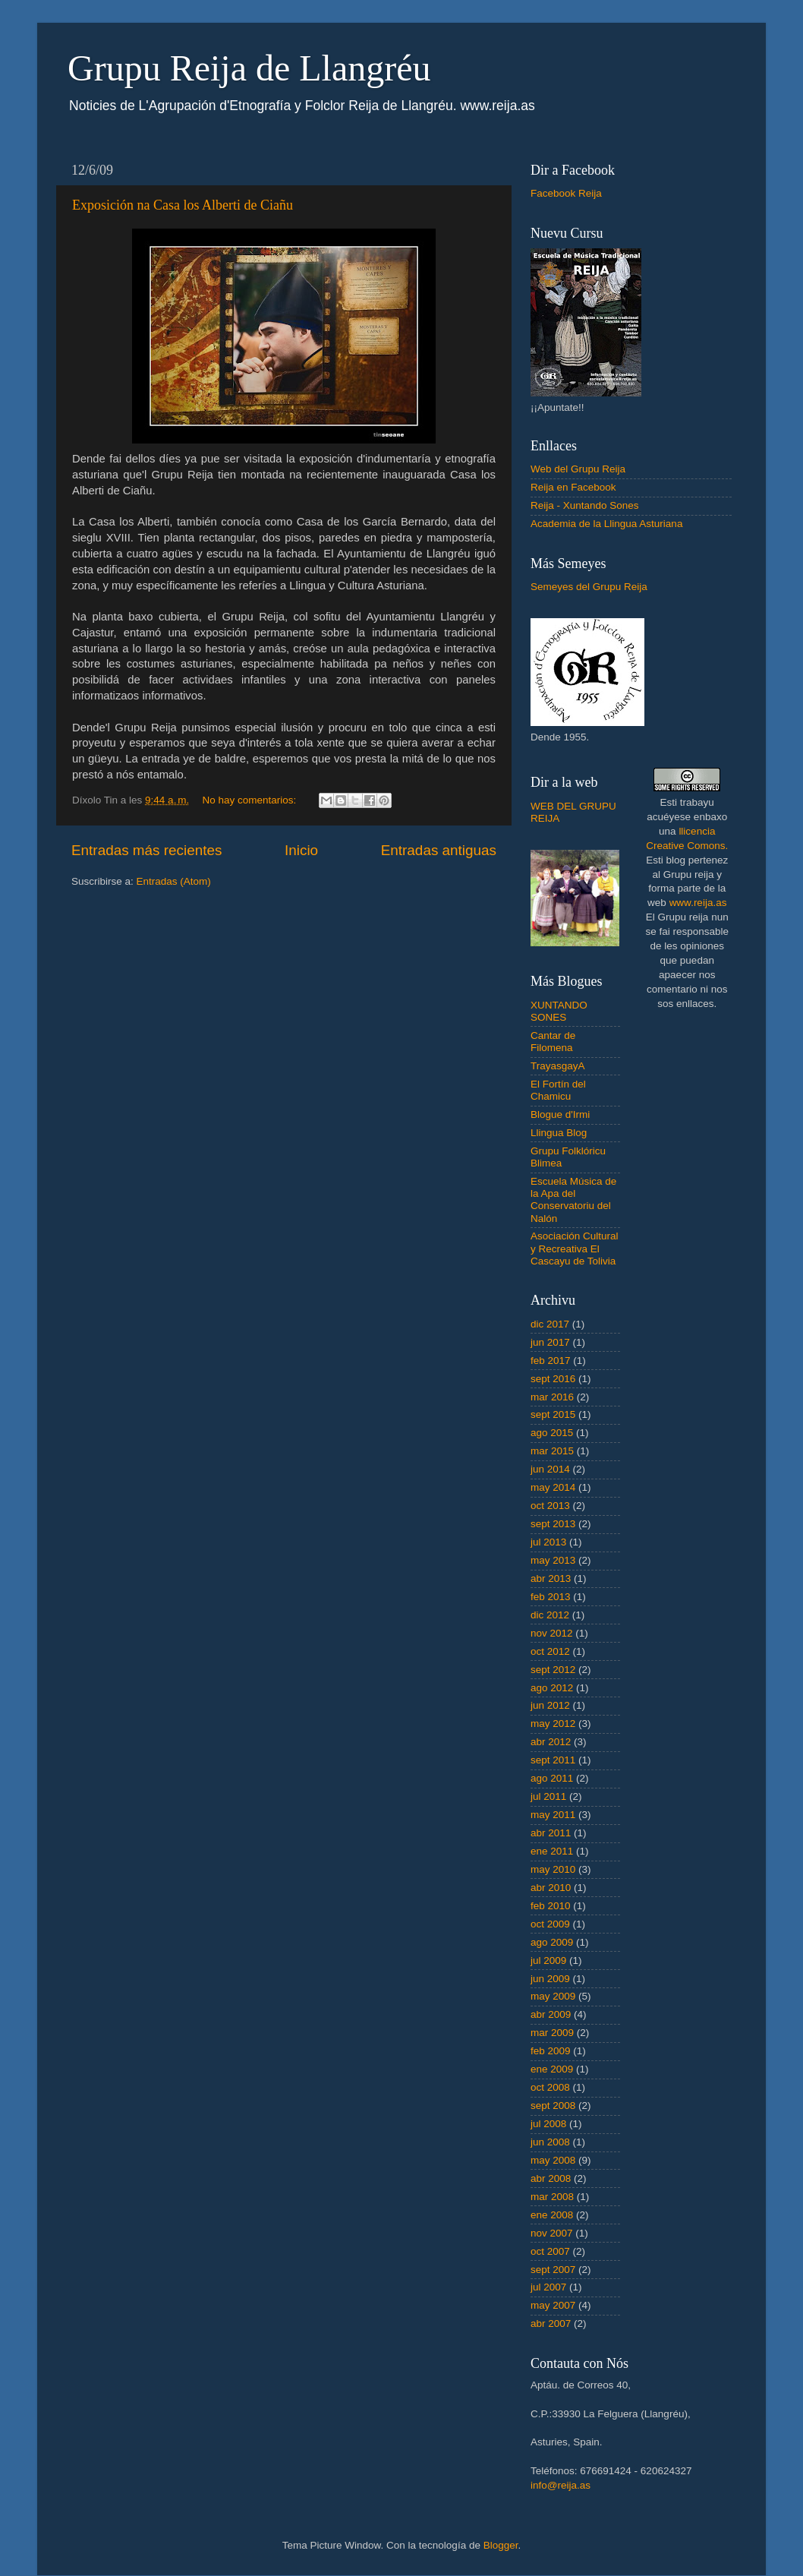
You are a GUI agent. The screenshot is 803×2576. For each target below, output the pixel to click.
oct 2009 (550, 1924)
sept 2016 (553, 1378)
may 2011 (553, 1814)
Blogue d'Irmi (560, 1114)
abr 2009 (551, 2014)
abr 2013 (551, 1578)
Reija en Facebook (573, 487)
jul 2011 (548, 1796)
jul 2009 (548, 1960)
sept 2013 (553, 1524)
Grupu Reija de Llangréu (249, 68)
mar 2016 (552, 1397)
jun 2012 (550, 1705)
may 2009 (553, 1996)
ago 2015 (552, 1432)
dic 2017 (550, 1324)
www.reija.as (698, 902)
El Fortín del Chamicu (558, 1090)
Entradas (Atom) (174, 881)
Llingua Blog (559, 1132)
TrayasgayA (558, 1066)
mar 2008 (552, 2196)
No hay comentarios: (251, 800)
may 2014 (553, 1487)
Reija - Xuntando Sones (585, 505)
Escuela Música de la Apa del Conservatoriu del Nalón (573, 1200)
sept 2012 (553, 1669)
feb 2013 (551, 1596)
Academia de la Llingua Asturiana (606, 523)
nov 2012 (552, 1633)
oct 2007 (550, 2251)
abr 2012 (551, 1741)
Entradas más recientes (146, 850)
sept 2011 (553, 1760)
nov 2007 (552, 2233)
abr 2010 (551, 1887)
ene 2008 (552, 2215)
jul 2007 (548, 2287)
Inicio (301, 850)
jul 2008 (548, 2123)
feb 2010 (551, 1905)
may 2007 (553, 2305)
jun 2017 (550, 1342)
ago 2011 (552, 1778)
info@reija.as (560, 2485)
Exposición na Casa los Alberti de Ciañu (182, 205)
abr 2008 (551, 2178)
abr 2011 (551, 1833)
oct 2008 (550, 2087)
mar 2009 (552, 2032)
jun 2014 (550, 1469)
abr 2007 (551, 2323)
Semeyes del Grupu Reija (589, 586)
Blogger (500, 2545)
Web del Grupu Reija (578, 469)
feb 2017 (551, 1360)
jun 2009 (550, 1978)
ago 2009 (552, 1942)
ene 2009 (552, 2069)
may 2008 (553, 2160)
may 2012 (553, 1723)
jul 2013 (548, 1542)
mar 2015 (552, 1451)
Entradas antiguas (438, 850)
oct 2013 (550, 1505)
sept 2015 (553, 1414)
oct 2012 (550, 1651)
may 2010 (553, 1869)
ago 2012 (552, 1688)
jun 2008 (550, 2142)
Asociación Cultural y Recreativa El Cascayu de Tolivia (575, 1248)
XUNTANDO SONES (559, 1011)
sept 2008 (553, 2105)
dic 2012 (550, 1615)
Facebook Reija (566, 193)
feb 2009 (551, 2051)
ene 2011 (552, 1851)
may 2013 (553, 1560)
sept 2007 (553, 2269)
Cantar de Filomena (553, 1041)
